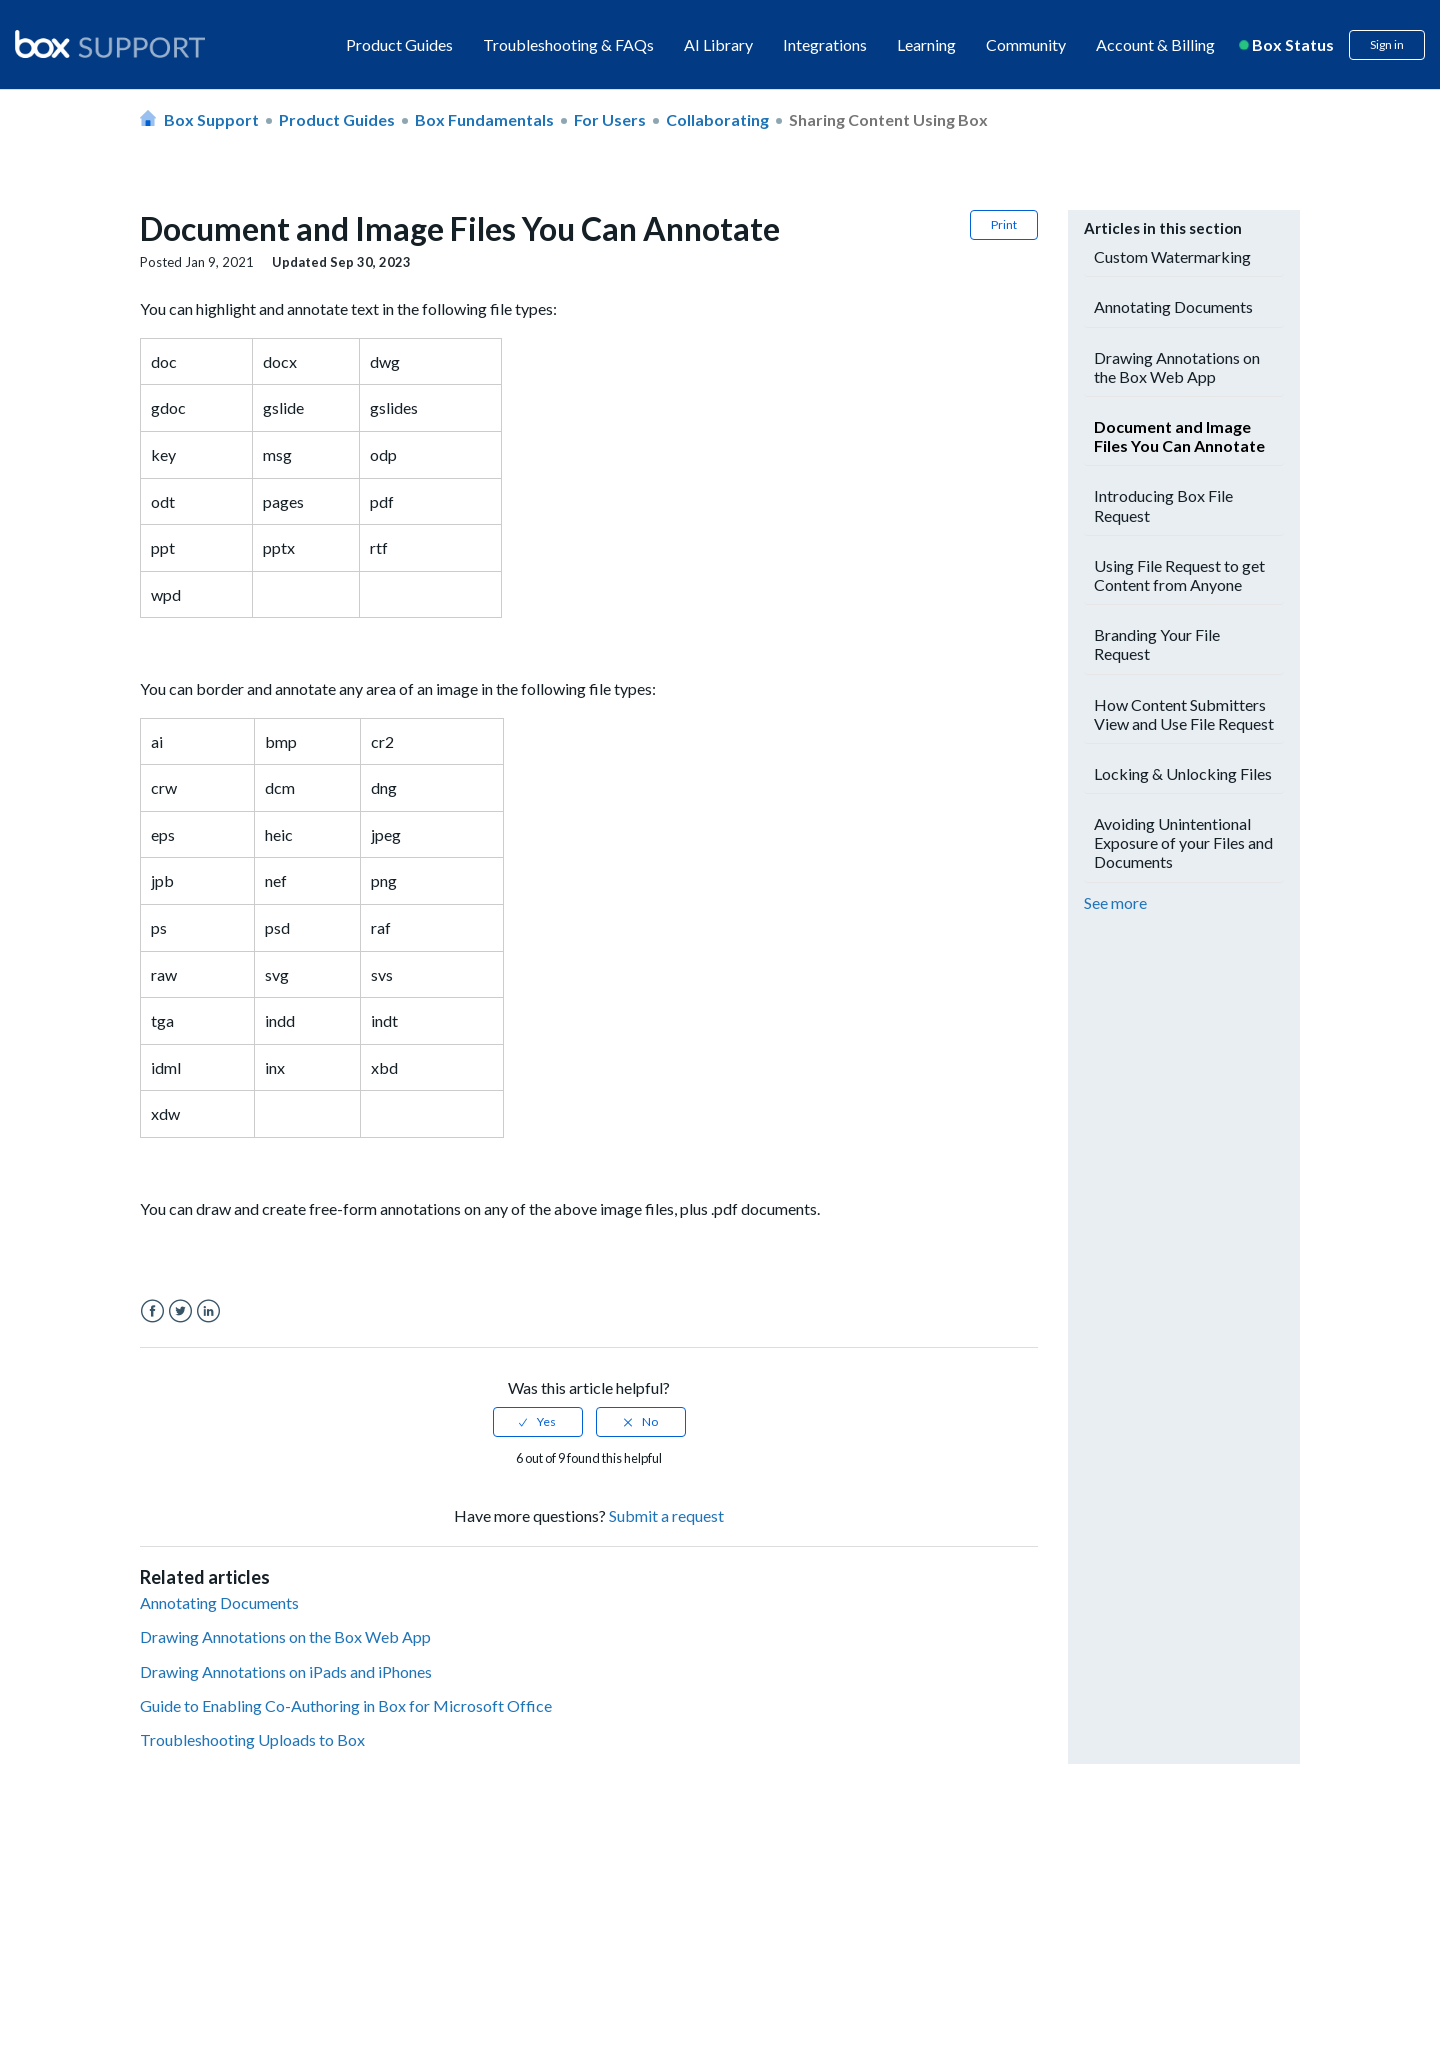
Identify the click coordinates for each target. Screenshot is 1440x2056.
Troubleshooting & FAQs (568, 44)
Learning (926, 44)
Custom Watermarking (1172, 256)
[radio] (538, 1422)
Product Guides (399, 44)
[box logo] (110, 44)
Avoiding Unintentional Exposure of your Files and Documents (1183, 842)
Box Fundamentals (484, 119)
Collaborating (717, 119)
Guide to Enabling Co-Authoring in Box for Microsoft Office (346, 1705)
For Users (610, 119)
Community (1026, 44)
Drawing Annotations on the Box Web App (285, 1636)
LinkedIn (208, 1311)
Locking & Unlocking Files (1183, 773)
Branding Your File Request (1157, 644)
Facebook (152, 1311)
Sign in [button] (1387, 44)
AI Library (718, 44)
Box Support (211, 119)
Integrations (825, 44)
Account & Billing (1155, 44)
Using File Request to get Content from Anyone (1179, 575)
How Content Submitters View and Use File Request (1184, 714)
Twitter (180, 1311)
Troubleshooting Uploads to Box (252, 1739)
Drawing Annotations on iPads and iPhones (286, 1671)
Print (1004, 224)
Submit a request (666, 1515)
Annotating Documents (219, 1602)
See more (1115, 902)
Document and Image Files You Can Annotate (1179, 436)
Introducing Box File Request (1163, 505)
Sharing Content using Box (888, 119)
